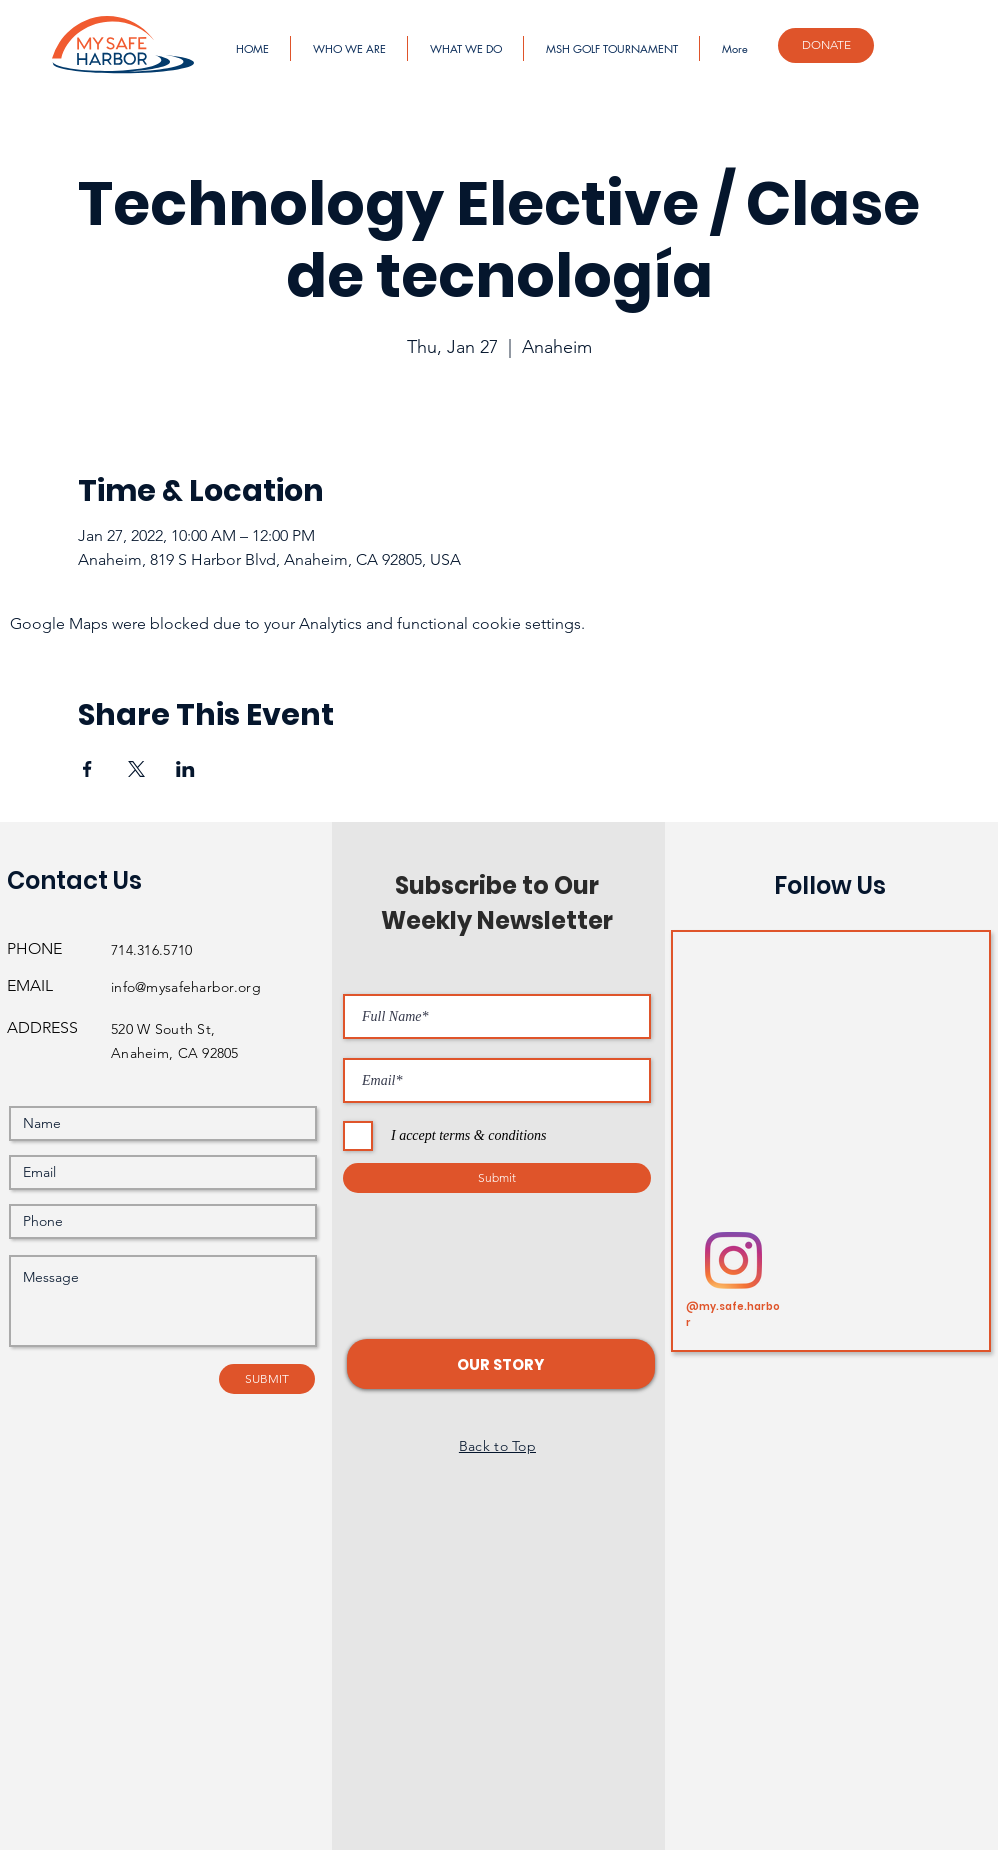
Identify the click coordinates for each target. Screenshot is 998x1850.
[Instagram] (733, 1260)
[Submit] (497, 1178)
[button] (501, 1364)
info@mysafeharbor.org (186, 987)
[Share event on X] (136, 769)
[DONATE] (826, 45)
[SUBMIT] (267, 1379)
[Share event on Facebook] (87, 769)
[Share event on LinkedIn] (185, 769)
